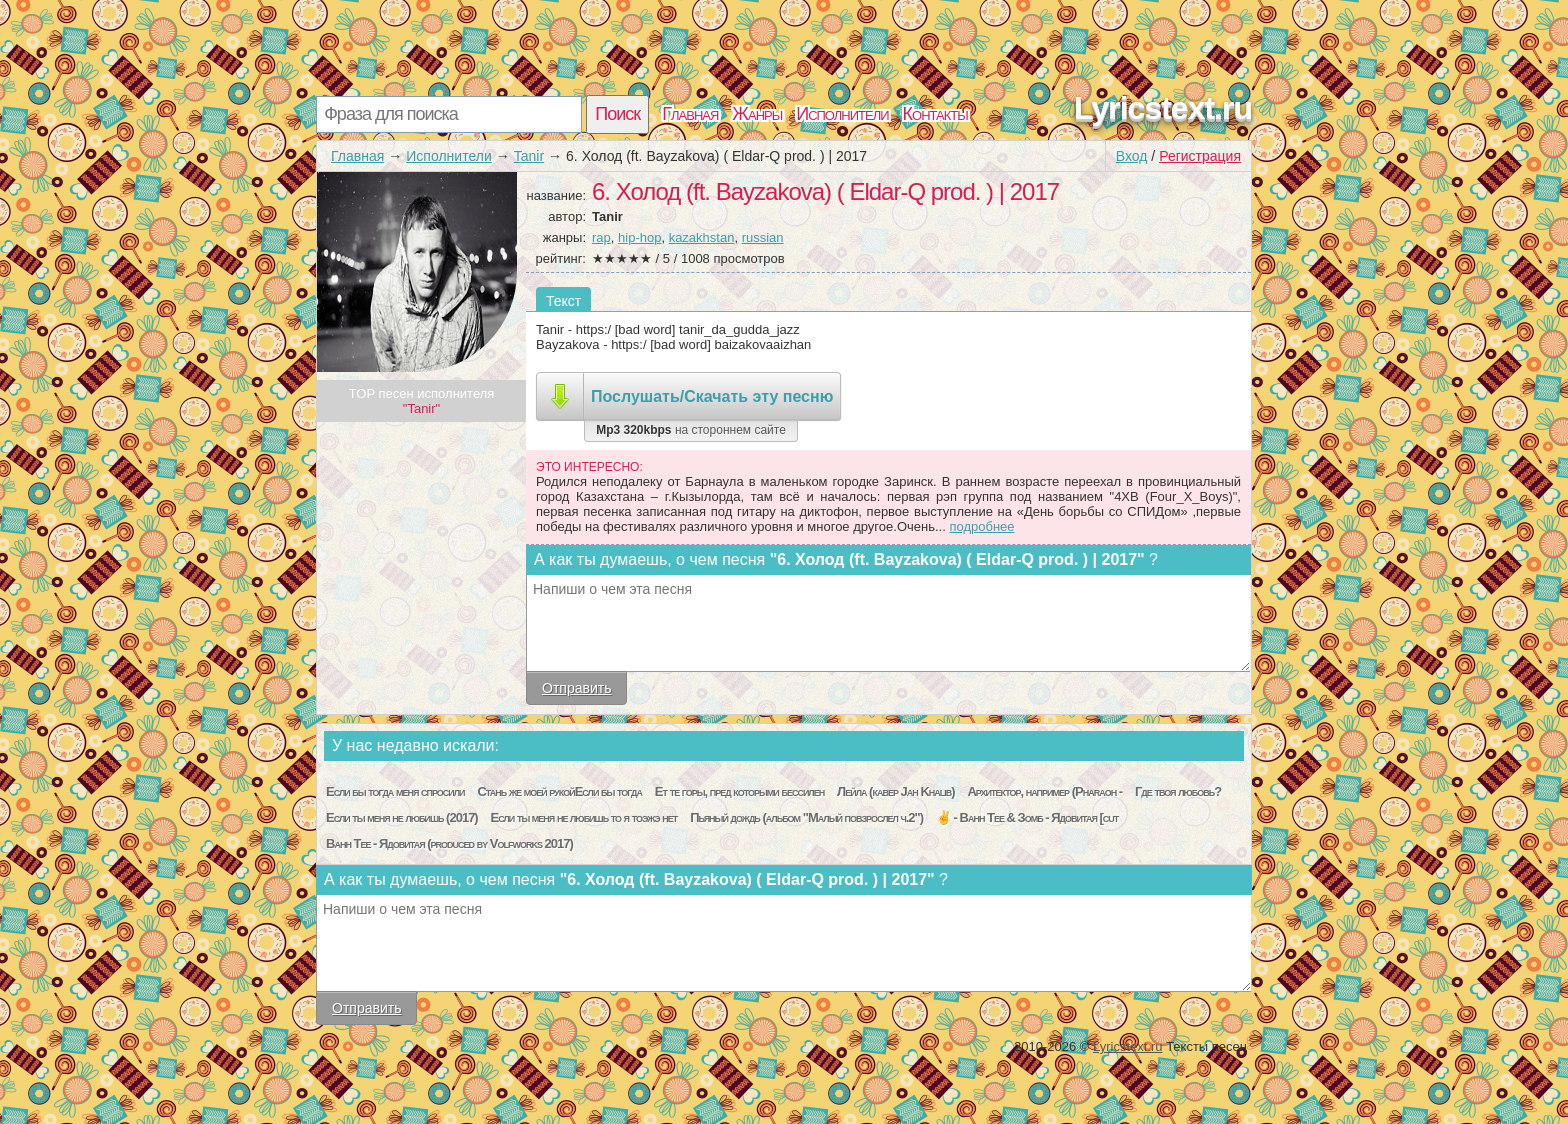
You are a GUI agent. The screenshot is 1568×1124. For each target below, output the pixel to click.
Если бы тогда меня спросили (395, 791)
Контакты (935, 114)
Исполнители (842, 114)
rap (601, 237)
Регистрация (1200, 156)
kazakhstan (702, 237)
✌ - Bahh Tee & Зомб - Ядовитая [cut (1027, 817)
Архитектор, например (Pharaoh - (1044, 791)
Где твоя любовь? (1178, 791)
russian (763, 237)
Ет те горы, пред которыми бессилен (739, 791)
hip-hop (639, 237)
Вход (1132, 156)
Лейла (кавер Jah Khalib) (896, 791)
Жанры (757, 114)
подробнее (981, 526)
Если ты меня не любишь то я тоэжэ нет (584, 817)
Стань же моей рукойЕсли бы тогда (559, 791)
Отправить (576, 688)
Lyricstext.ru (1163, 108)
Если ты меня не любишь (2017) (402, 817)
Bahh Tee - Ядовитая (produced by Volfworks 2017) (449, 843)
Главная (690, 114)
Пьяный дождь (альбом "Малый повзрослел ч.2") (806, 817)
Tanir (529, 156)
